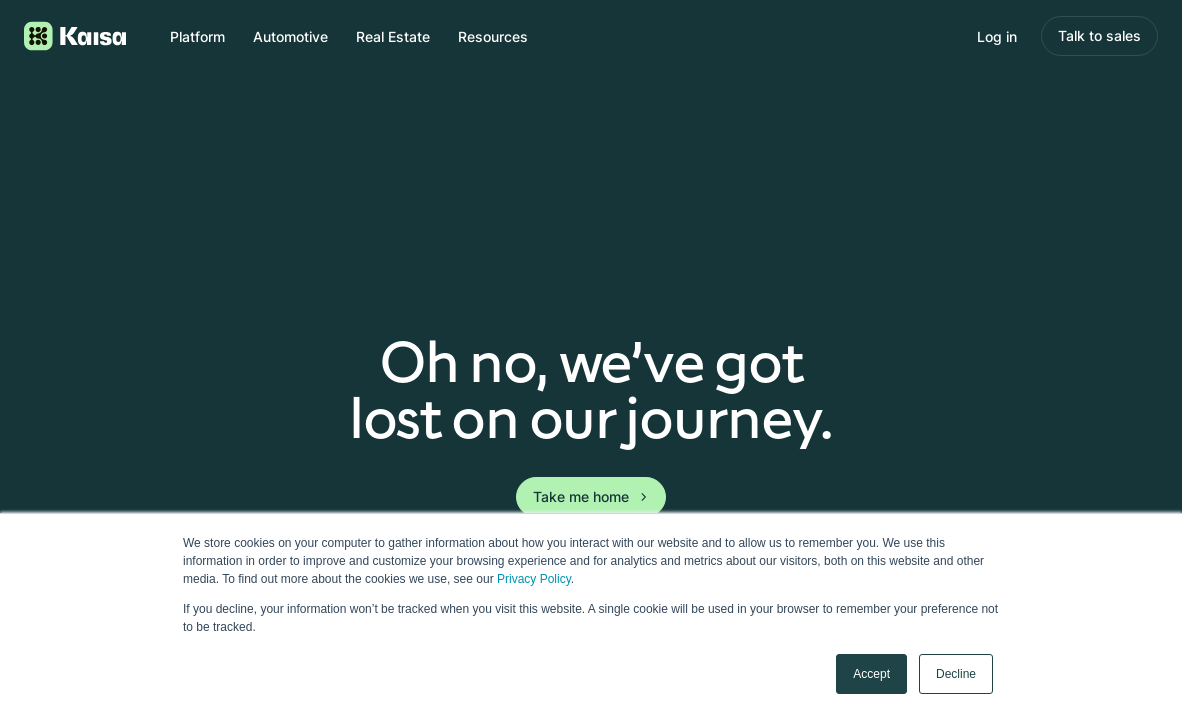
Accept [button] (871, 674)
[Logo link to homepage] (75, 36)
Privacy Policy (534, 579)
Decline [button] (956, 674)
